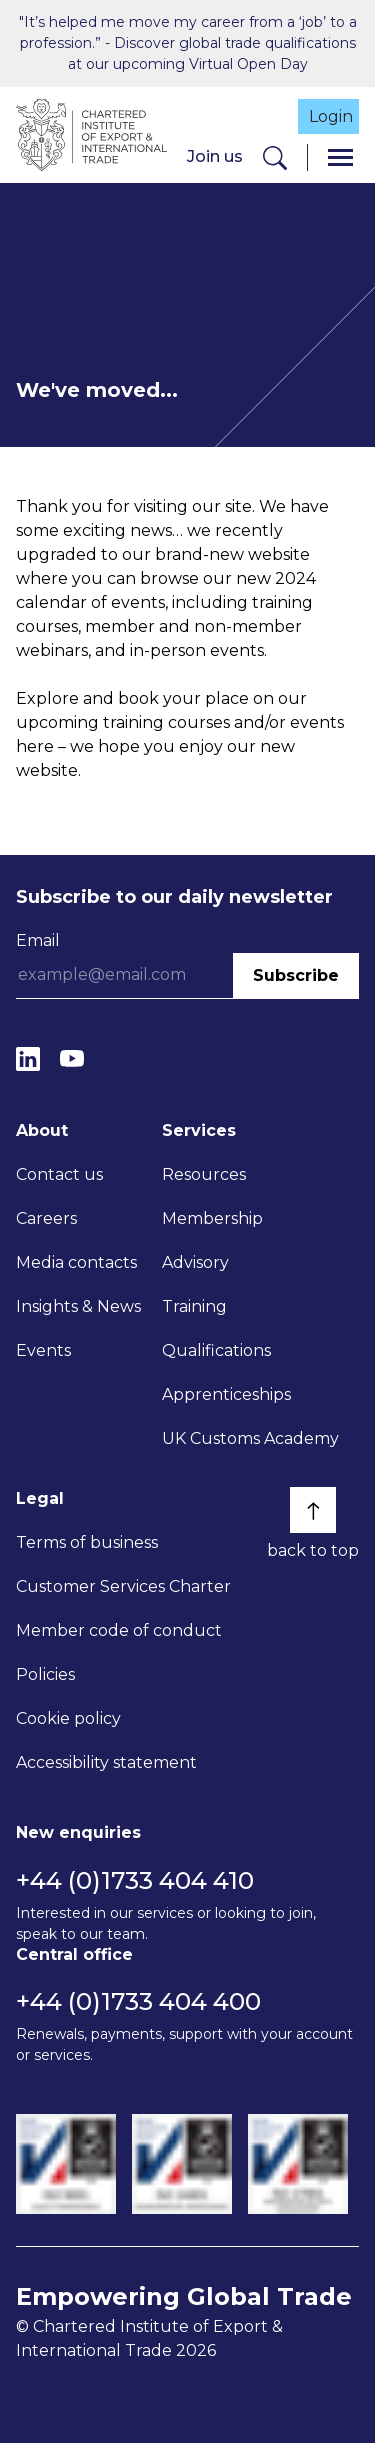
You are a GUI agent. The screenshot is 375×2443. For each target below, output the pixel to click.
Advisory (195, 1262)
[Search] (275, 157)
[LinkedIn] (28, 1059)
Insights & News (78, 1306)
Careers (46, 1218)
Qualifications (216, 1350)
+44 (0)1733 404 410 (135, 1880)
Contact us (59, 1174)
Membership (212, 1218)
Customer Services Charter (123, 1586)
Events (43, 1350)
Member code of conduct (119, 1630)
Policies (45, 1674)
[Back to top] (313, 1510)
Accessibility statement (106, 1762)
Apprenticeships (226, 1394)
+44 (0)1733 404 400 (138, 2001)
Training (194, 1306)
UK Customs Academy (250, 1438)
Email (38, 940)
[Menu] (340, 157)
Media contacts (76, 1262)
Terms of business (87, 1542)
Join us (215, 156)
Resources (204, 1174)
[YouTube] (72, 1059)
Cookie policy (68, 1718)
